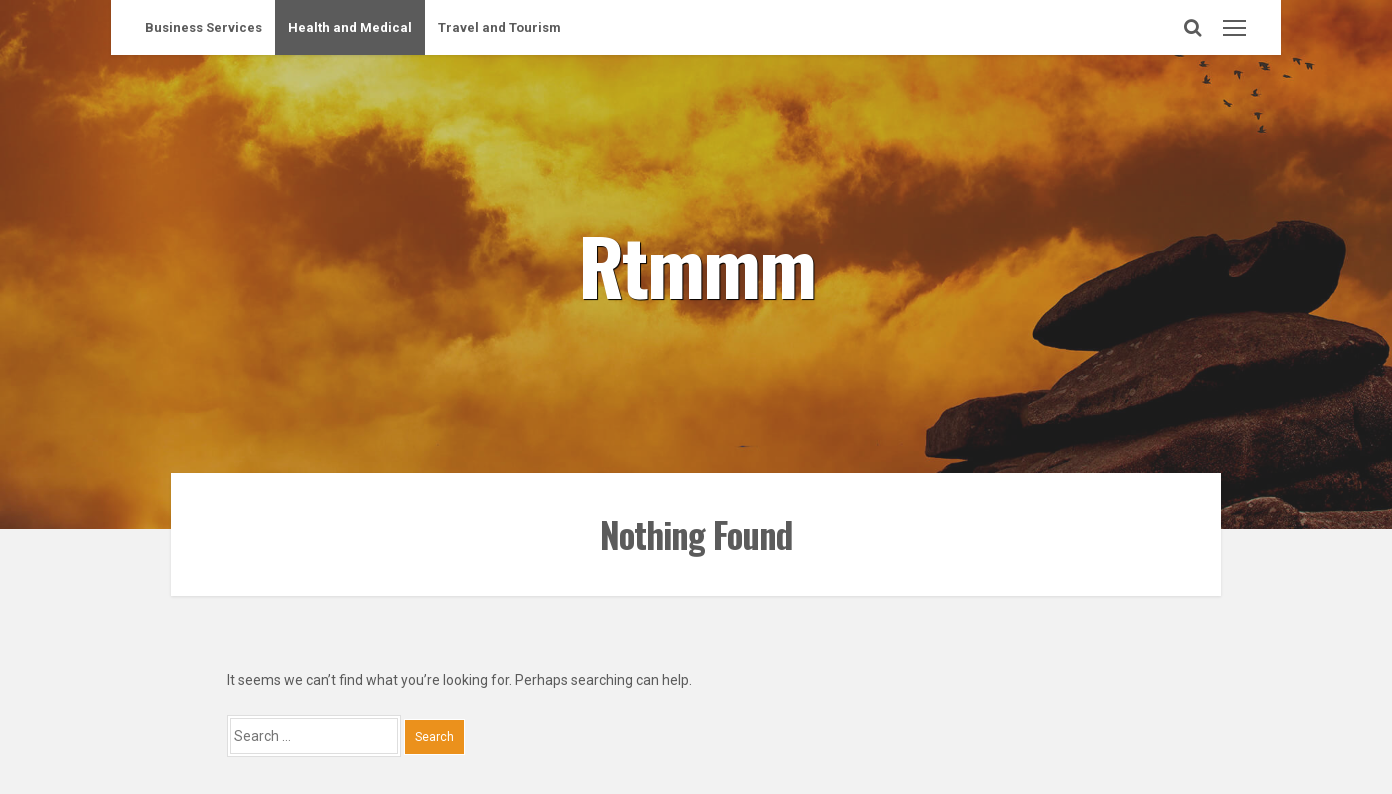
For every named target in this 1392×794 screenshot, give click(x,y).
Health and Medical (350, 27)
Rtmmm (696, 264)
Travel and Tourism (499, 27)
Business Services (203, 27)
